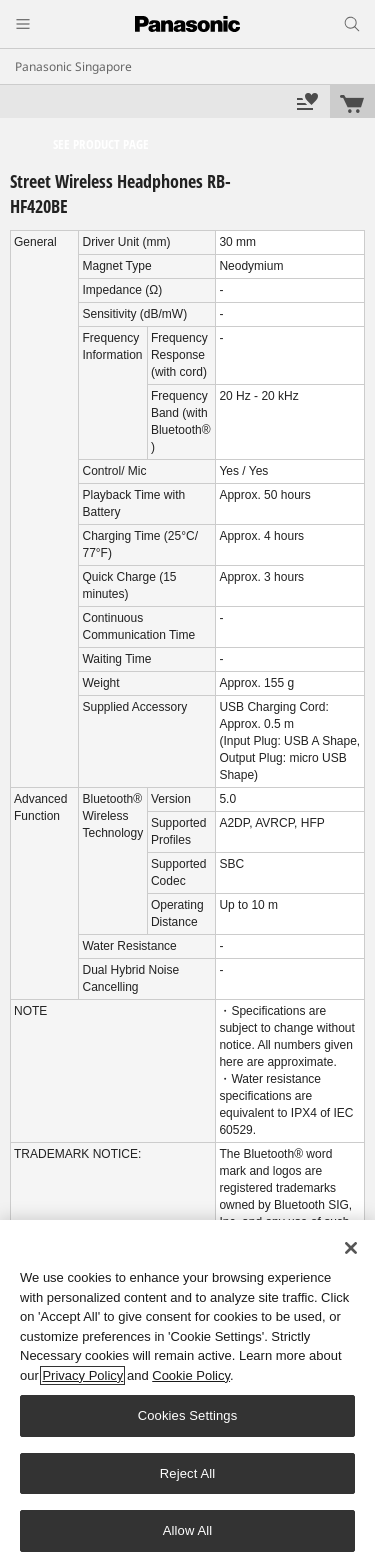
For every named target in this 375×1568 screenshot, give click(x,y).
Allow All (188, 1530)
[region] (187, 1394)
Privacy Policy (82, 1375)
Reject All (188, 1473)
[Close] (351, 1248)
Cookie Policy (191, 1375)
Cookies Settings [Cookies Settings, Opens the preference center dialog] (188, 1415)
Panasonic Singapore (73, 66)
